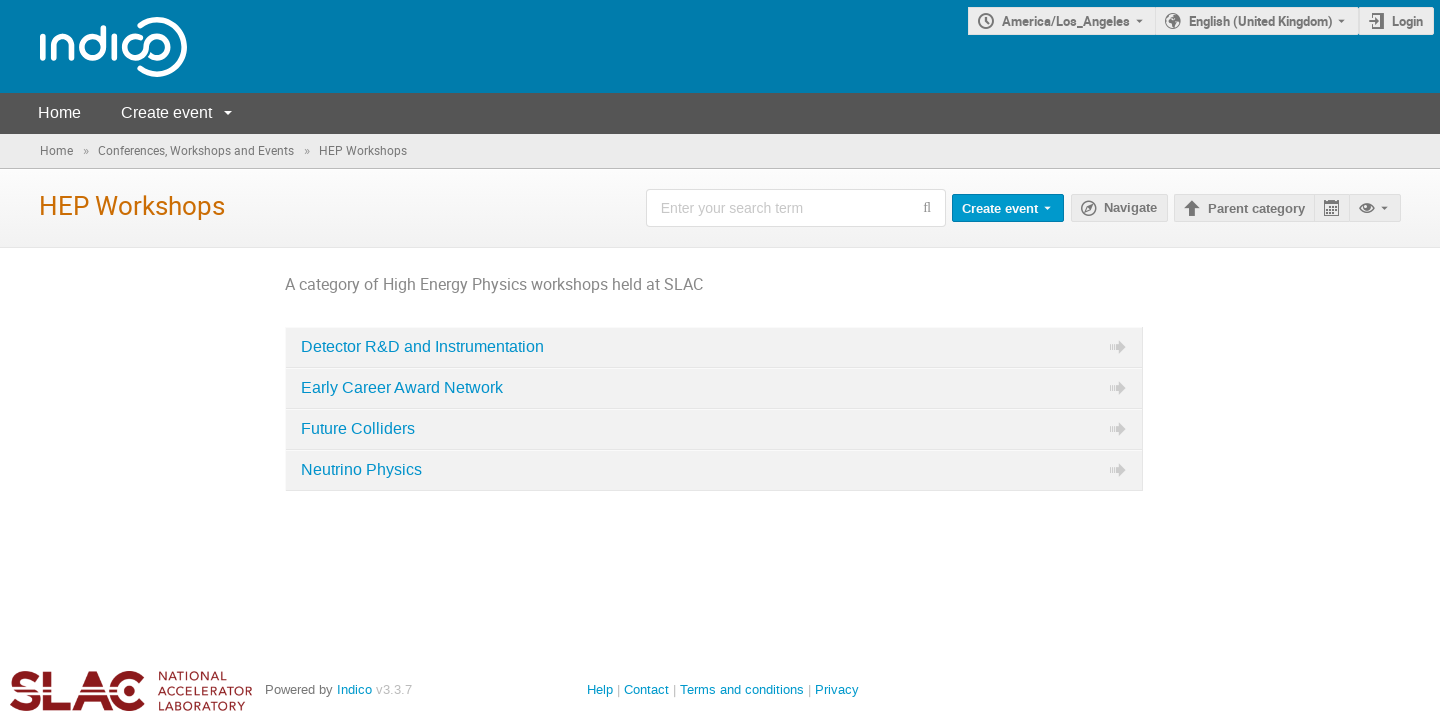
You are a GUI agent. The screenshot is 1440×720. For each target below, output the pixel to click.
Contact (646, 689)
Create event (166, 112)
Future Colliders (358, 429)
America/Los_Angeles (1066, 21)
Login (1407, 21)
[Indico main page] (93, 46)
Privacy (837, 689)
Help (600, 689)
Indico (354, 689)
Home (59, 112)
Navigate (1130, 208)
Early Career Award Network (402, 388)
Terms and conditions (742, 689)
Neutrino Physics (361, 470)
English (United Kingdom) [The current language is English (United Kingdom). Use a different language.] (1261, 21)
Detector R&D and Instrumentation (422, 347)
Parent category (1256, 209)
